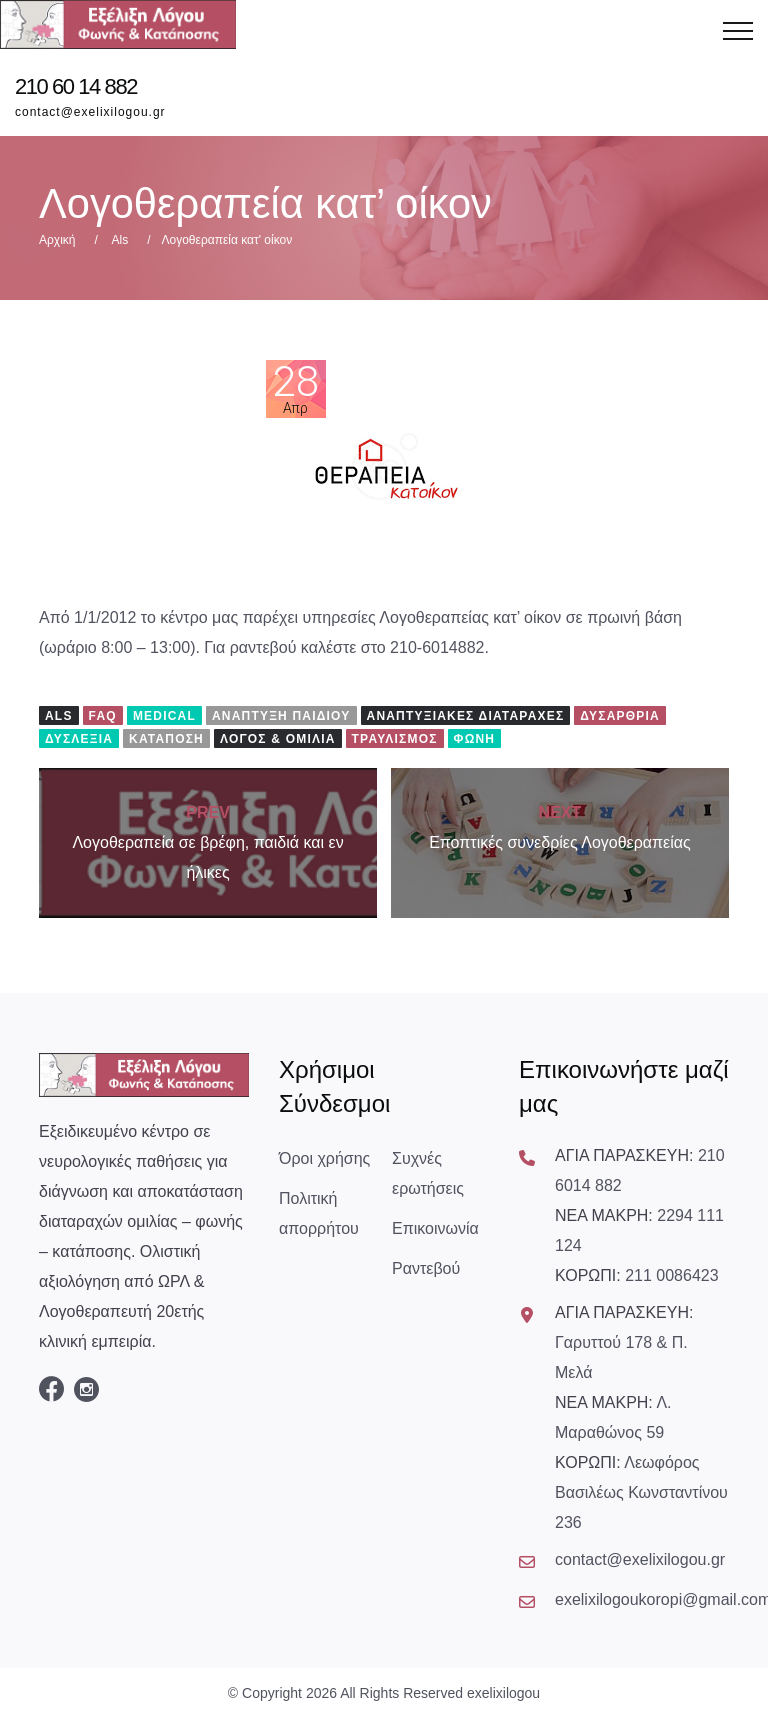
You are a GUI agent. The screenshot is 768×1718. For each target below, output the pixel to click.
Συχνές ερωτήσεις (428, 1173)
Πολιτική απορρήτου (319, 1213)
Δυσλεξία (79, 739)
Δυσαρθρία (620, 716)
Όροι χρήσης (324, 1158)
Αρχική (57, 240)
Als (119, 240)
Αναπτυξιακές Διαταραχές (466, 716)
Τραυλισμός (395, 739)
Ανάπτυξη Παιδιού (281, 716)
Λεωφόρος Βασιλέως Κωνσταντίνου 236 (641, 1492)
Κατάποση (166, 739)
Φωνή (475, 739)
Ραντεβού (426, 1268)
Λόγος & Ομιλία (278, 739)
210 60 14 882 (76, 87)
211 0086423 (671, 1275)
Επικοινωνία (435, 1228)
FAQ (103, 716)
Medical (164, 716)
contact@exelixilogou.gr (90, 112)
